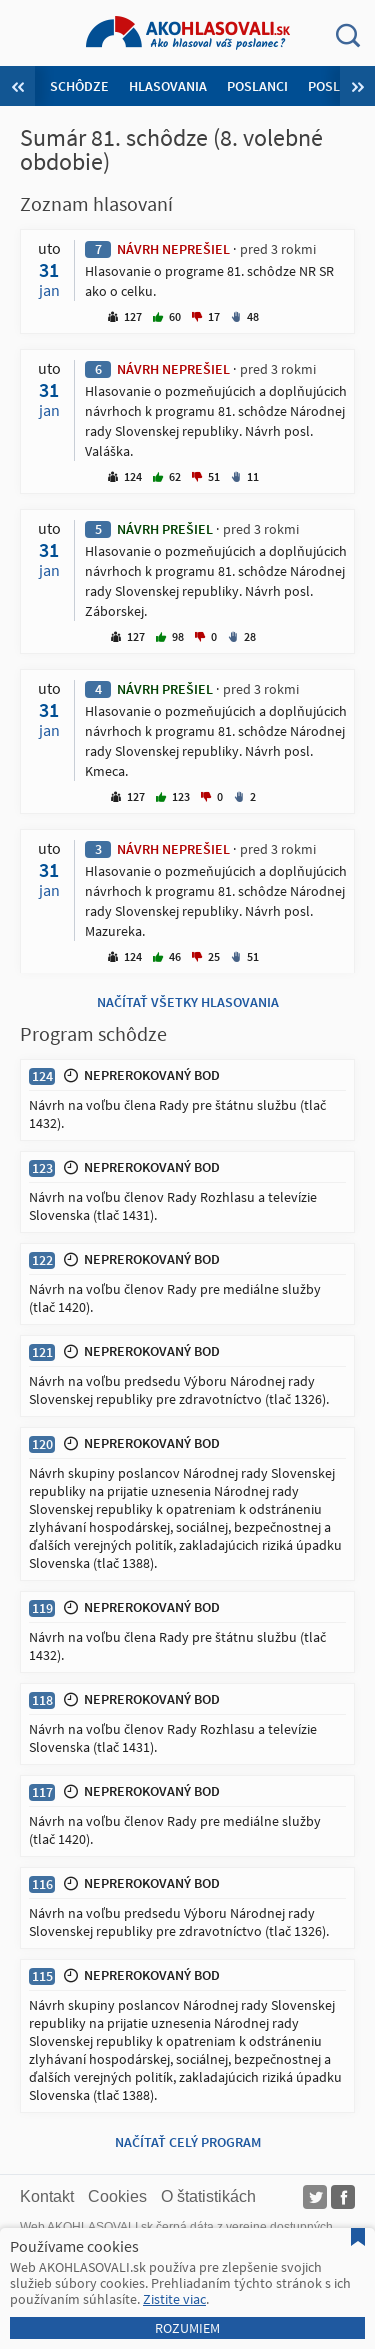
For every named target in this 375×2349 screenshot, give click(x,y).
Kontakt (47, 2196)
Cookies (117, 2196)
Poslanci (257, 86)
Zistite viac (174, 2299)
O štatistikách (208, 2196)
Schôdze (79, 86)
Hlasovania (168, 86)
